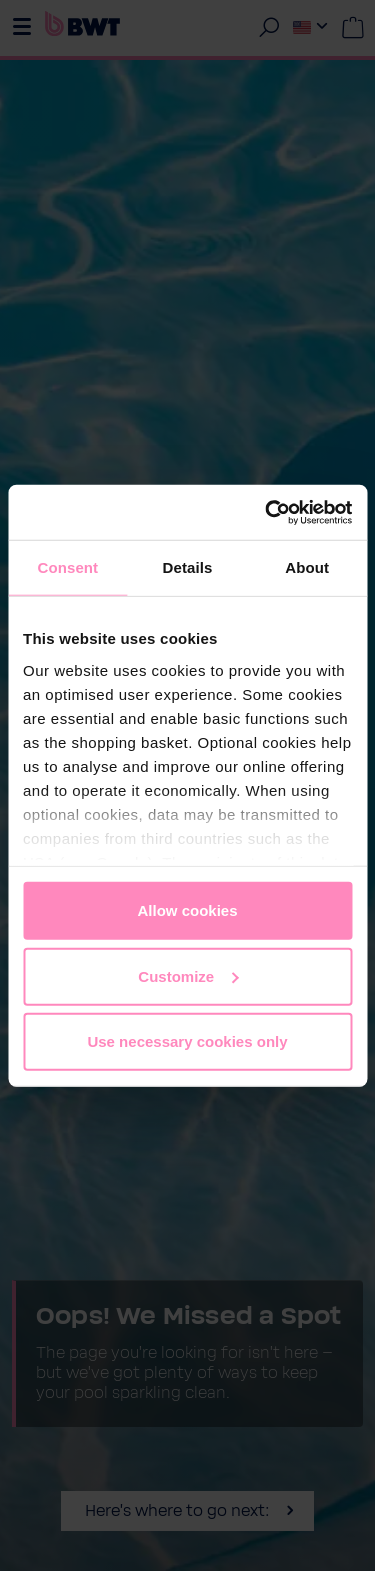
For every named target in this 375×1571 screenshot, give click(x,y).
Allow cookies (187, 910)
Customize (188, 975)
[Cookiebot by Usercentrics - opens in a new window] (267, 512)
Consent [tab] (67, 567)
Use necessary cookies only (187, 1041)
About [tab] (307, 567)
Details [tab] (188, 567)
